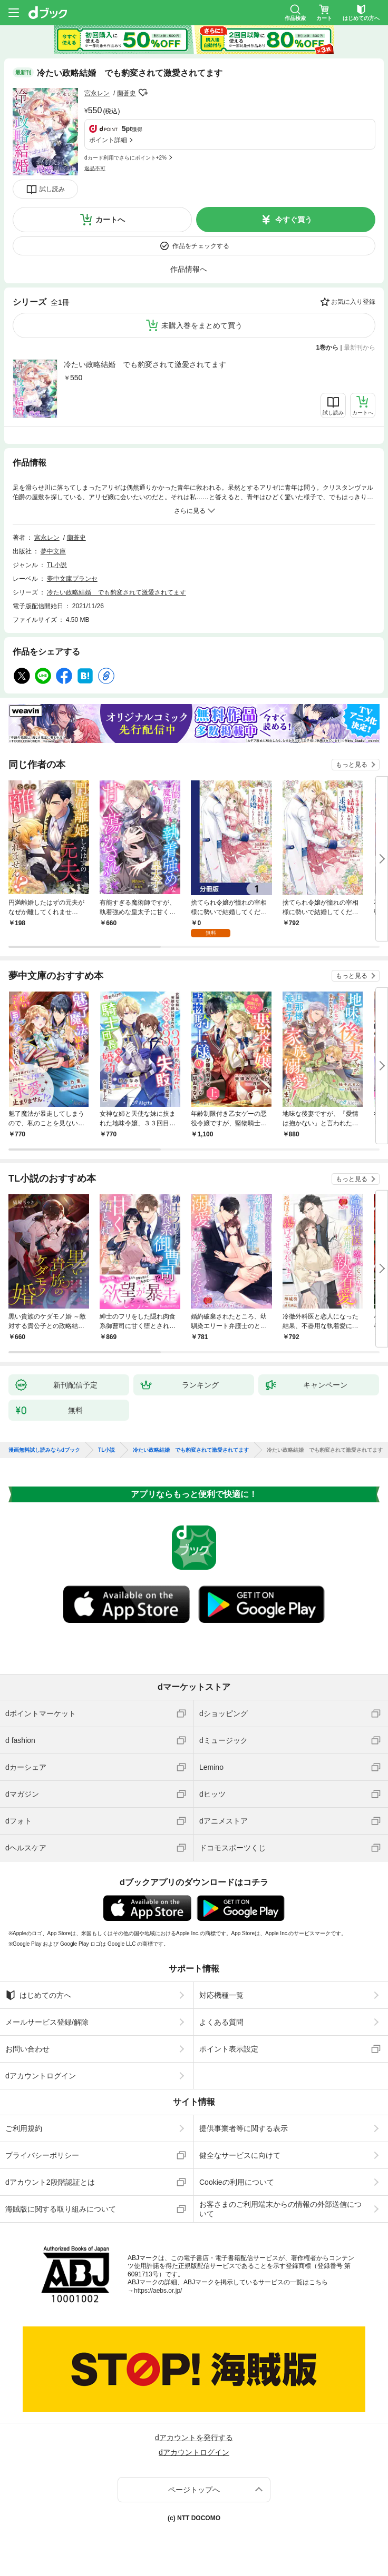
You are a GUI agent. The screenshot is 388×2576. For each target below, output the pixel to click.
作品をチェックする (200, 246)
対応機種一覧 (221, 1995)
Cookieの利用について (236, 2182)
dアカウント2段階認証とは (50, 2182)
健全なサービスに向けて (239, 2155)
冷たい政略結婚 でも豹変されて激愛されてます (145, 364)
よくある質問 (221, 2022)
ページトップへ (194, 2489)
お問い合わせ (27, 2049)
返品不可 (94, 168)
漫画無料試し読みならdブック (44, 1450)
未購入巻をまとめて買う (201, 325)
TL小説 (57, 565)
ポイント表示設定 (228, 2049)
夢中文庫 (53, 551)
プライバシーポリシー (42, 2155)
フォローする (143, 92)
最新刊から (359, 347)
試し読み (52, 189)
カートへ (110, 219)
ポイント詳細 (108, 140)
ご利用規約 (23, 2128)
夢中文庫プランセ (72, 578)
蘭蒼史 (126, 93)
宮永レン (97, 93)
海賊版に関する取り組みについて (60, 2209)
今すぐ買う (293, 219)
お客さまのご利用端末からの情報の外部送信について (280, 2209)
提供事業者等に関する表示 (243, 2128)
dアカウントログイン (40, 2076)
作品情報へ (188, 269)
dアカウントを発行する (194, 2437)
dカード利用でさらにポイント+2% (125, 158)
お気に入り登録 (353, 301)
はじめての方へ (38, 1995)
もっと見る (351, 764)
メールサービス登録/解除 (47, 2022)
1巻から (327, 347)
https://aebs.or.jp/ (158, 2290)
